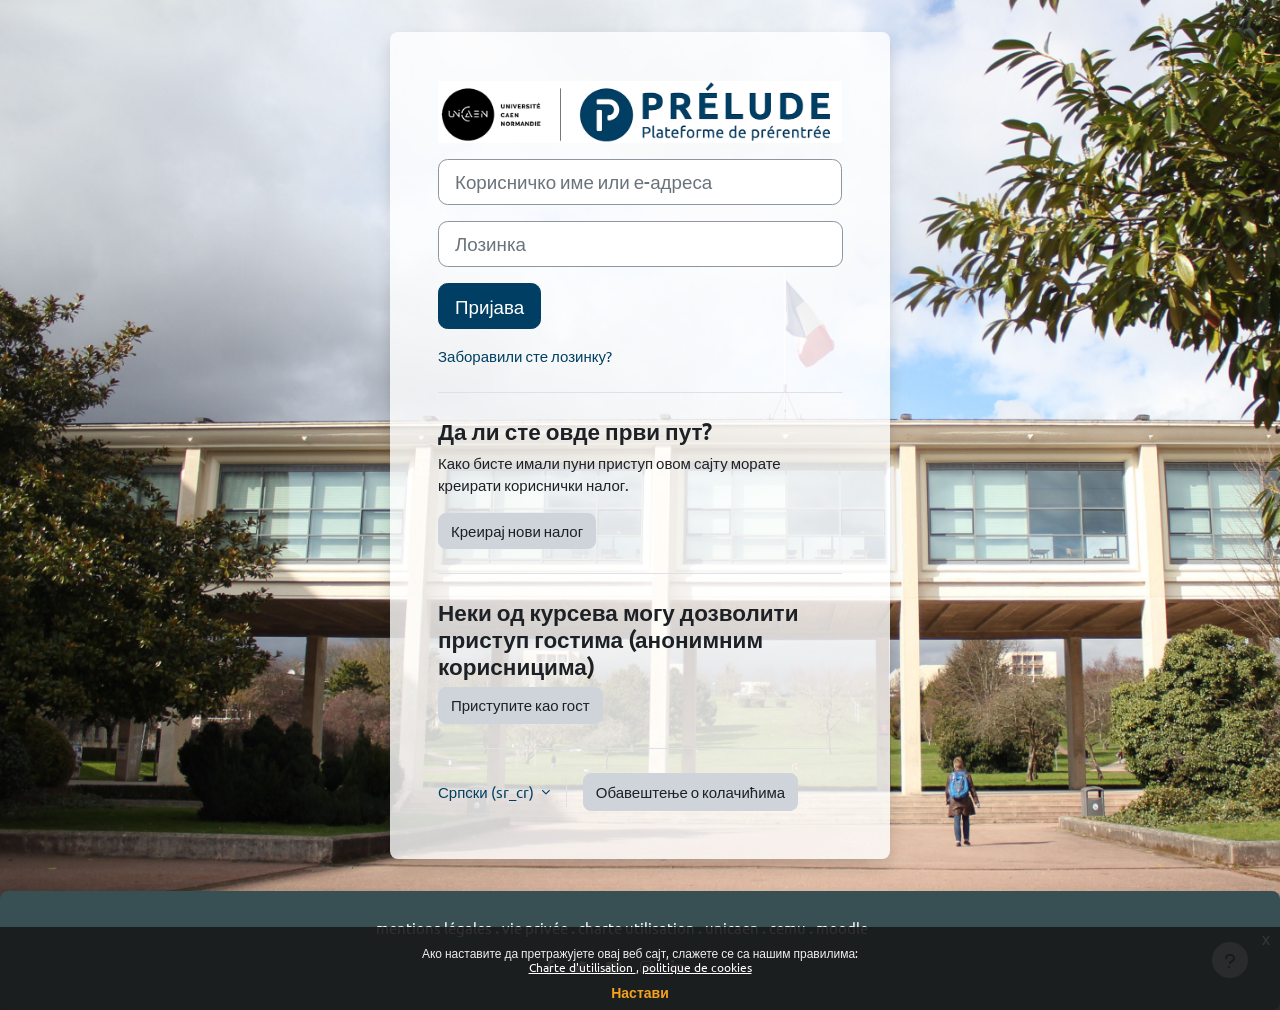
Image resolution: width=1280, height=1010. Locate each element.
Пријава (489, 306)
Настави (640, 992)
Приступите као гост (520, 704)
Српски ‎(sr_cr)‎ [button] (487, 791)
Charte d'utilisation (582, 967)
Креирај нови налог (517, 530)
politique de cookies (697, 967)
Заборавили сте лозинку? (525, 355)
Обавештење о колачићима (690, 791)
